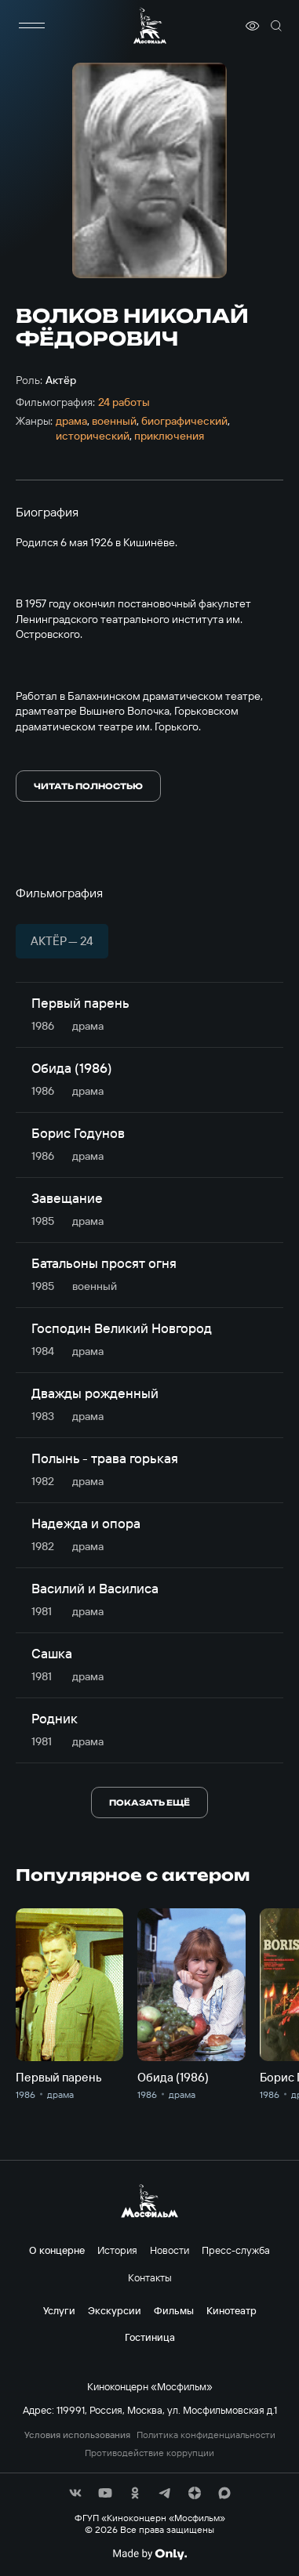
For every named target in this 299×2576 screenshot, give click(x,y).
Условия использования (77, 2434)
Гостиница (150, 2337)
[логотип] (149, 25)
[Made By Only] (149, 2554)
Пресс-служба (236, 2250)
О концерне (57, 2250)
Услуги (59, 2310)
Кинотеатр (231, 2310)
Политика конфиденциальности (206, 2434)
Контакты (150, 2277)
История (117, 2250)
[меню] (31, 26)
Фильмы (174, 2310)
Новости (169, 2250)
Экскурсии (114, 2310)
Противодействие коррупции (149, 2452)
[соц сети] (75, 2493)
